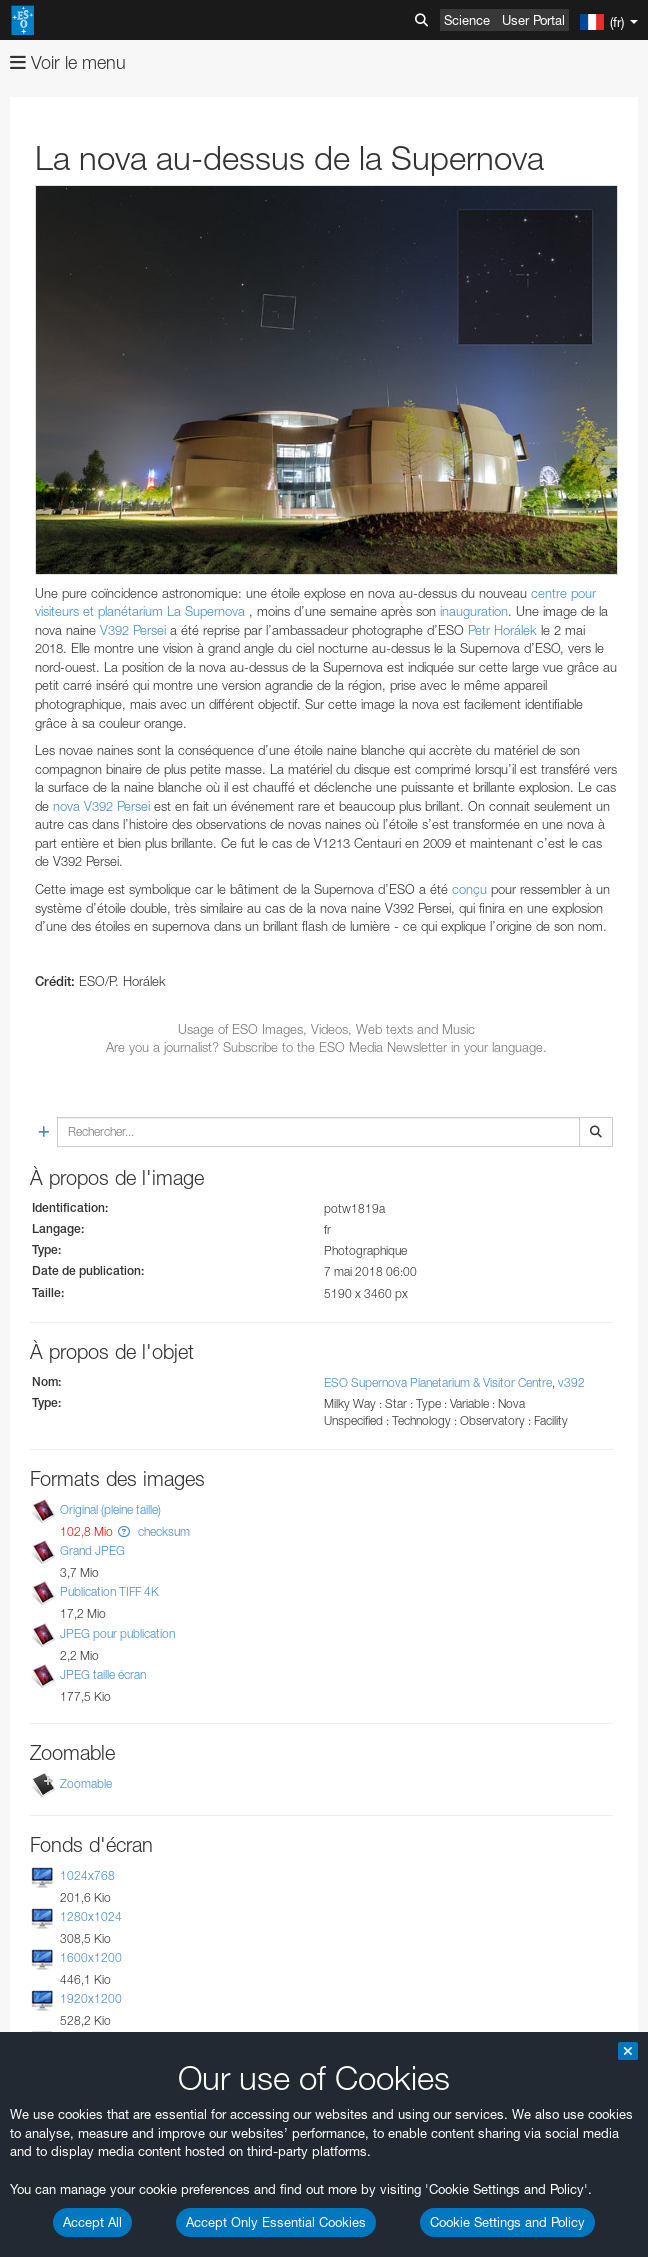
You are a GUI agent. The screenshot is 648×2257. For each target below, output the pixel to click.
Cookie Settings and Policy (507, 2222)
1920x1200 (91, 1998)
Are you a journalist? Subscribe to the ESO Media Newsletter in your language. (326, 1047)
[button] (124, 1531)
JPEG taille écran (103, 1674)
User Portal (533, 20)
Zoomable (86, 1783)
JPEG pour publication (117, 1633)
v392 (571, 1382)
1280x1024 (91, 1916)
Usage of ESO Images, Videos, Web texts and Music (326, 1029)
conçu (469, 889)
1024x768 (87, 1875)
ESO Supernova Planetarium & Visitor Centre (438, 1382)
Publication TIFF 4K (109, 1591)
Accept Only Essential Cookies (276, 2222)
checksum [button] (162, 1531)
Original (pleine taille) (110, 1509)
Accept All (92, 2222)
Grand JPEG (92, 1550)
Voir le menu (68, 62)
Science (467, 20)
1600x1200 (91, 1957)
